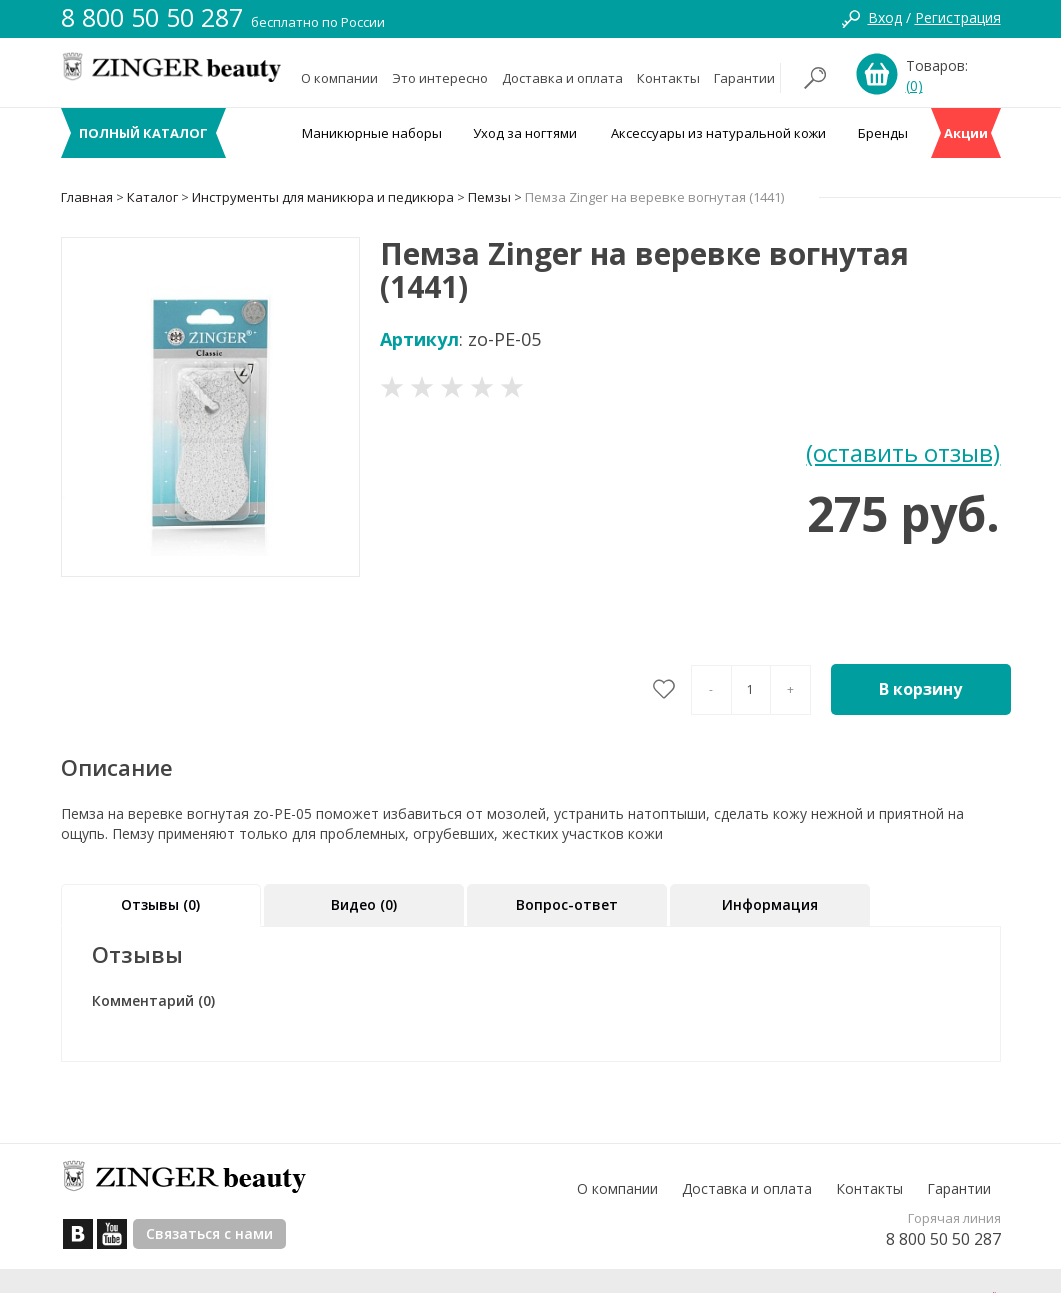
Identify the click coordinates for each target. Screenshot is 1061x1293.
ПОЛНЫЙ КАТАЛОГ (143, 133)
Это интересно (440, 78)
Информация (770, 904)
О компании (339, 78)
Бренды (883, 133)
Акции (966, 133)
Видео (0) (364, 904)
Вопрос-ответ (567, 904)
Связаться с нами (209, 1233)
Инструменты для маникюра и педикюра (323, 197)
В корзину (920, 689)
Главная (87, 197)
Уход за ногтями (525, 133)
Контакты (668, 78)
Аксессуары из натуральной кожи (718, 133)
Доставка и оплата (562, 78)
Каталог (152, 197)
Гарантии (744, 78)
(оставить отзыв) (903, 452)
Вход (885, 17)
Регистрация (958, 17)
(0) (914, 85)
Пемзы (489, 197)
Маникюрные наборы (372, 133)
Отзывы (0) (160, 904)
